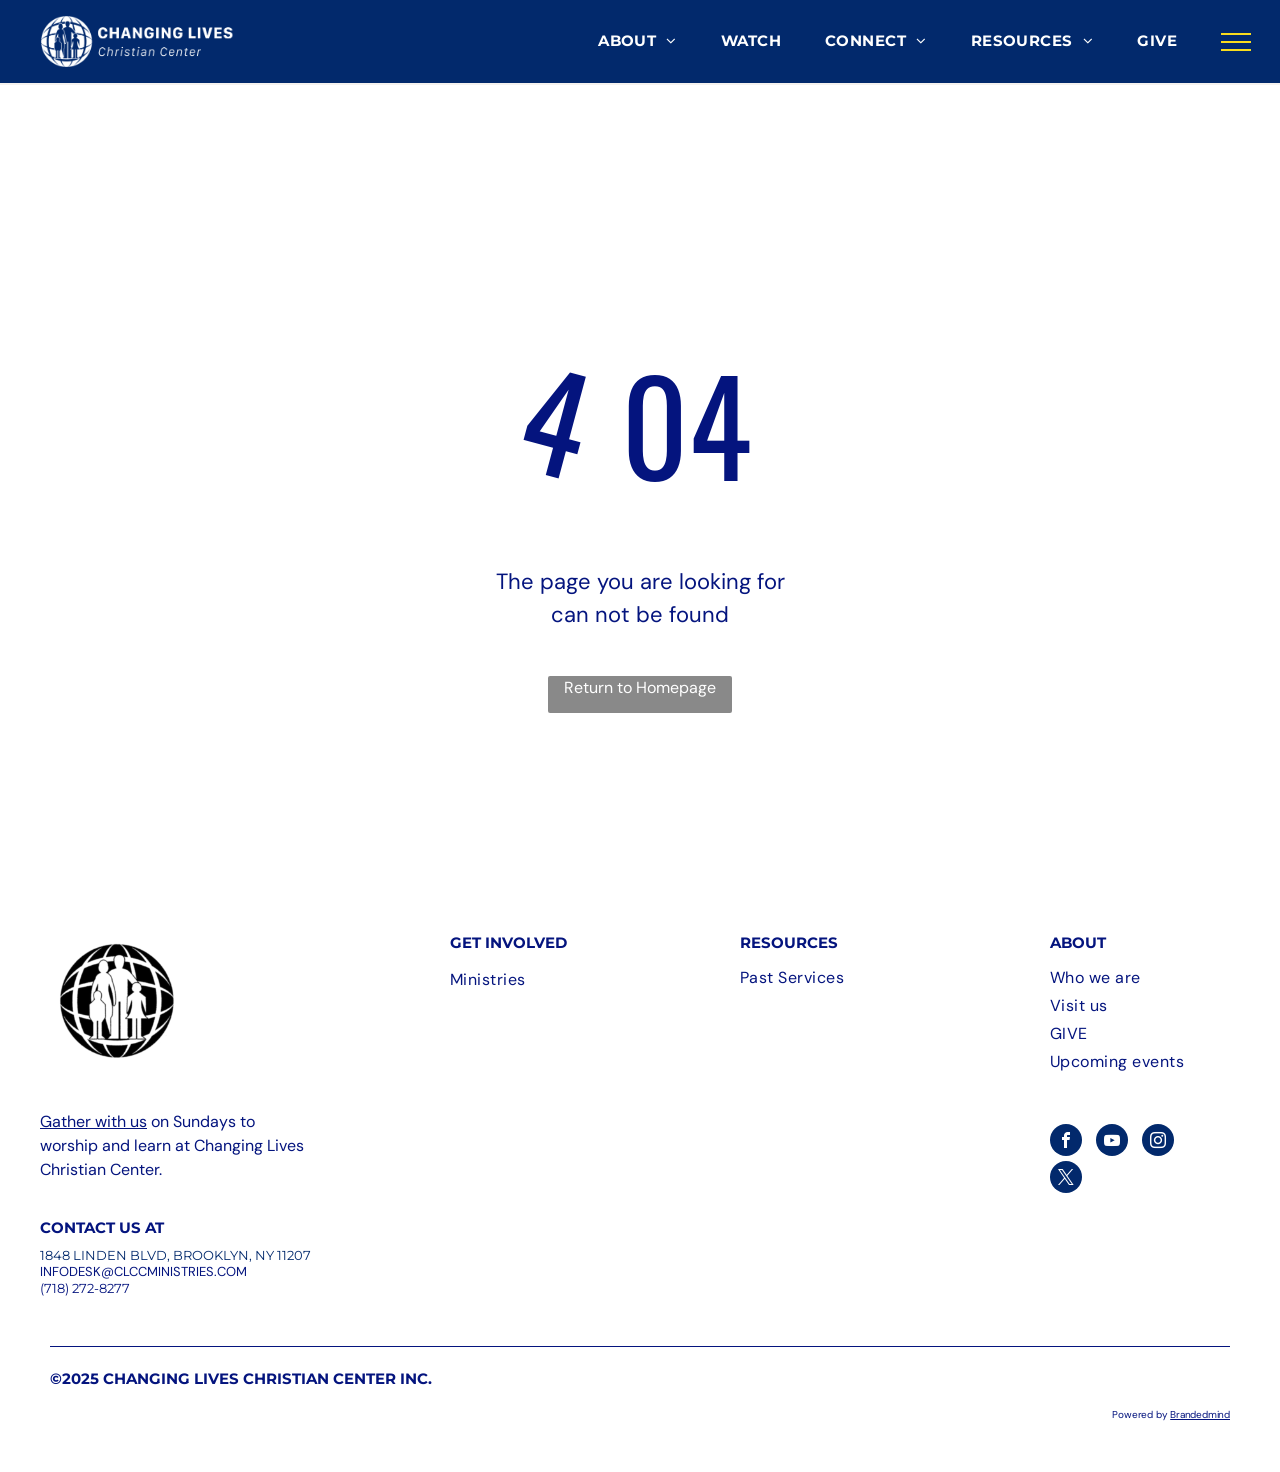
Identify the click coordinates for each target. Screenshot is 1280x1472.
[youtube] (1112, 1142)
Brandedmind (1200, 1414)
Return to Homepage (640, 687)
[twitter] (1066, 1179)
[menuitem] (637, 41)
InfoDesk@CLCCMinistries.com (143, 1271)
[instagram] (1158, 1142)
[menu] (1236, 42)
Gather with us (93, 1121)
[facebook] (1066, 1142)
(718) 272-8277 (85, 1288)
